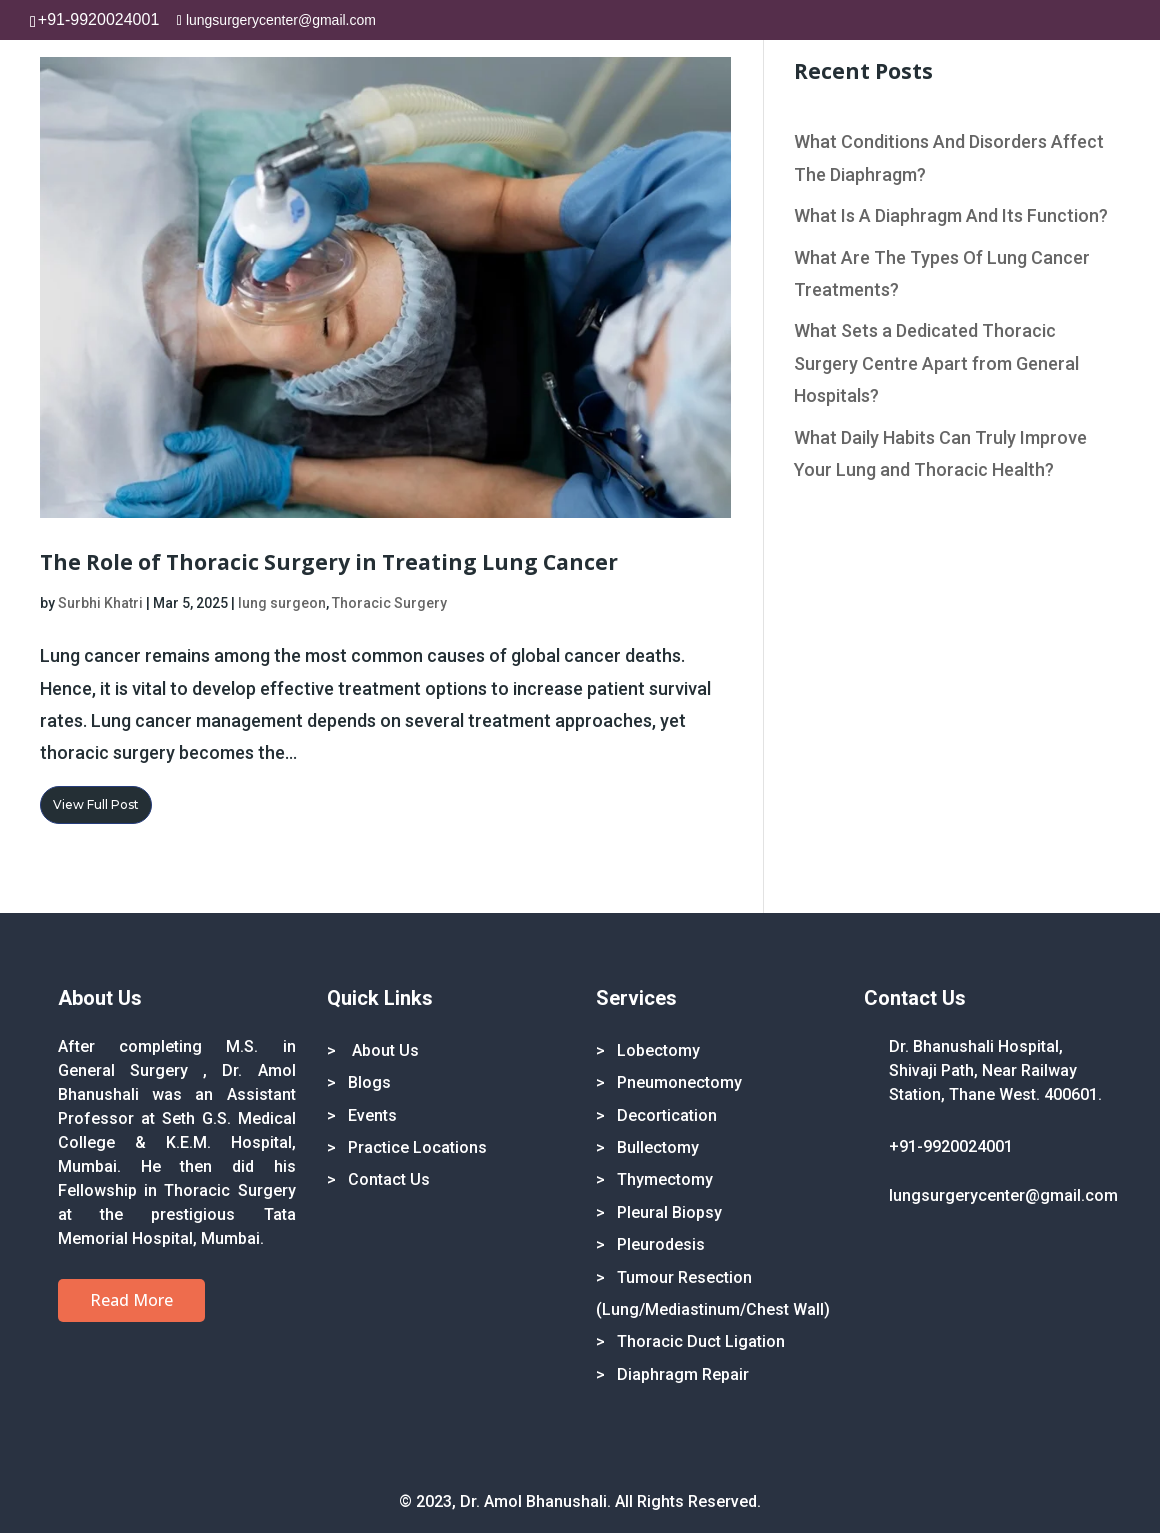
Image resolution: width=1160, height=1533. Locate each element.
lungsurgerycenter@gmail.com (1003, 1195)
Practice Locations (417, 1147)
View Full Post (96, 804)
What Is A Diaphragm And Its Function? (951, 215)
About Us (383, 1050)
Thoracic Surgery (389, 603)
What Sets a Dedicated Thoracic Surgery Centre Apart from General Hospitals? (936, 363)
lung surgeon (282, 603)
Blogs (369, 1082)
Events (372, 1115)
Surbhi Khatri (100, 603)
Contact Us (389, 1179)
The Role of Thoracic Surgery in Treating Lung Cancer (329, 562)
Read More (131, 1300)
